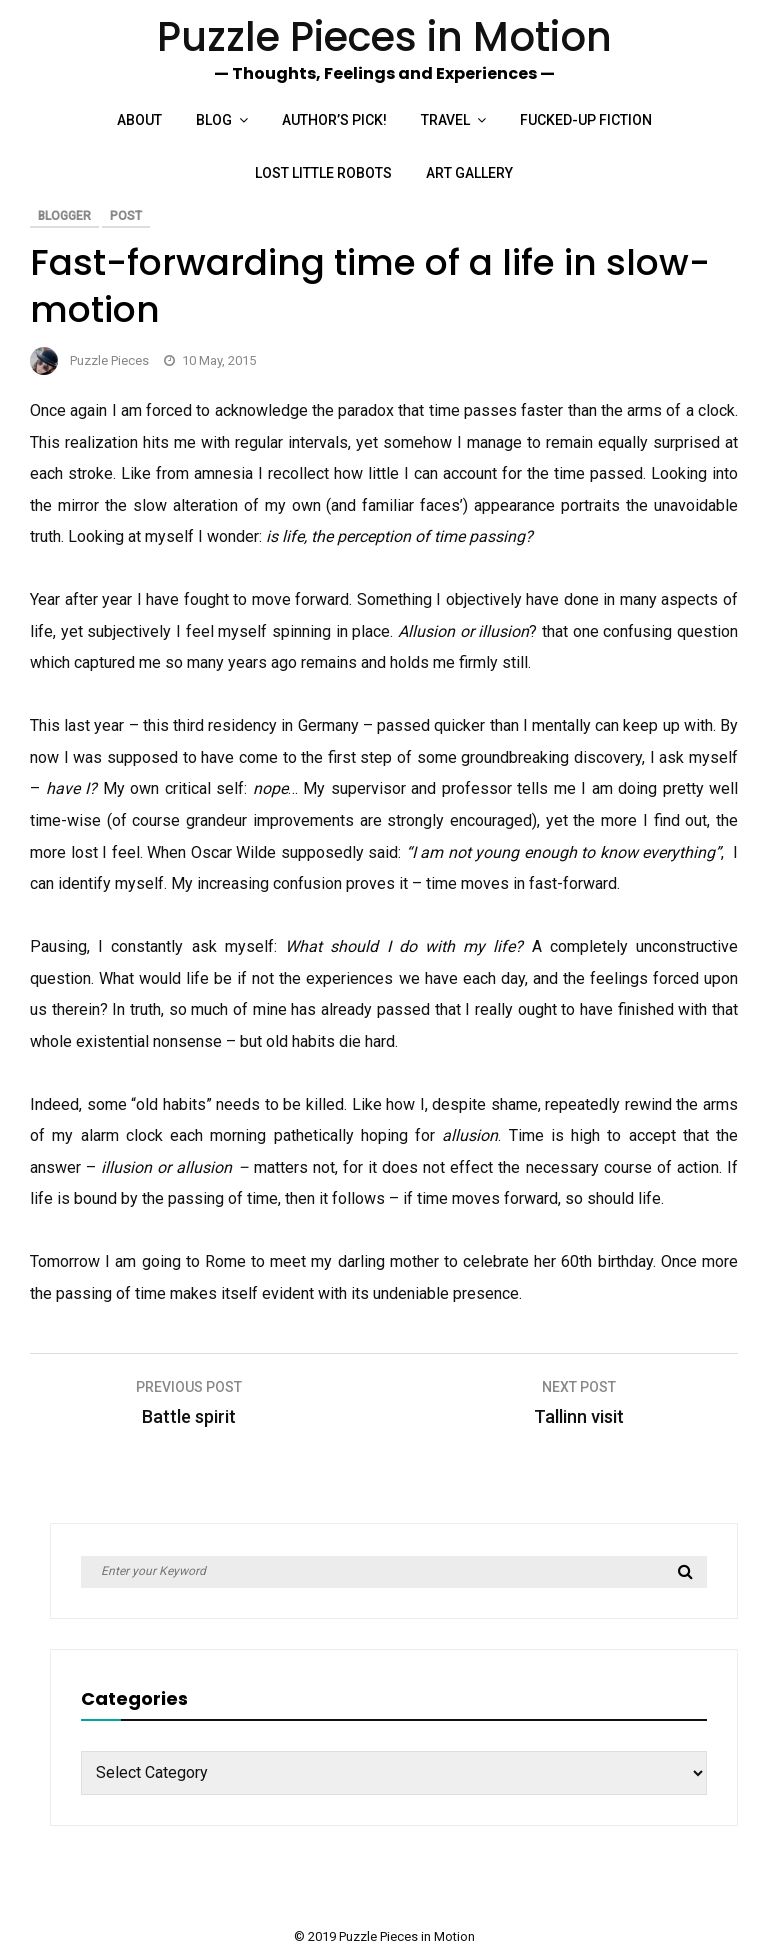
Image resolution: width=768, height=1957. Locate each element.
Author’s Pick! (334, 120)
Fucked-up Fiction (586, 120)
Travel (445, 120)
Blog (214, 120)
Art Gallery (469, 173)
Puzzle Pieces (109, 360)
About (139, 120)
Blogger (64, 216)
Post (126, 216)
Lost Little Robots (323, 173)
